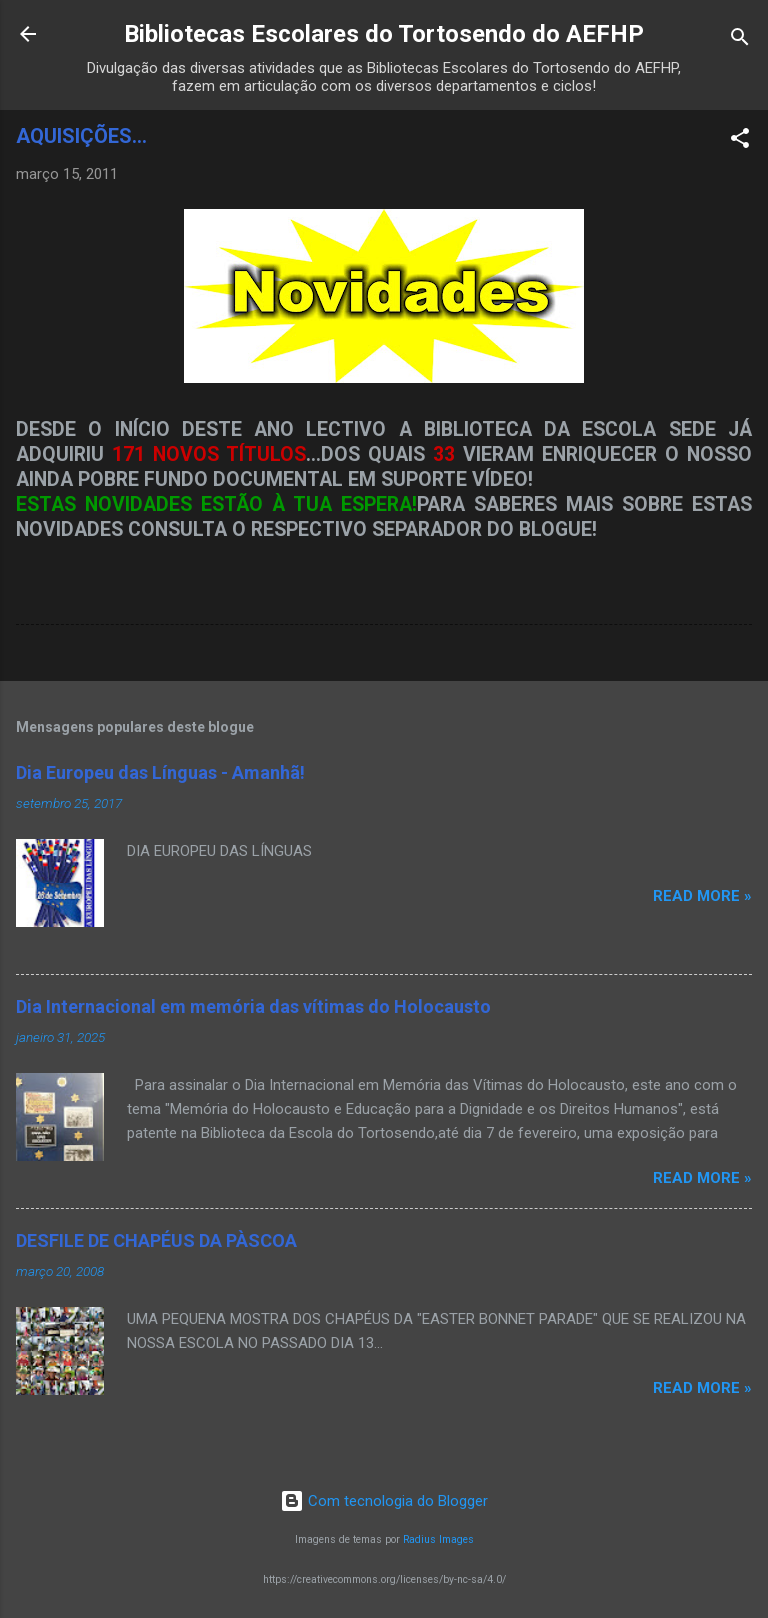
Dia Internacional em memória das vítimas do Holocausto (253, 1006)
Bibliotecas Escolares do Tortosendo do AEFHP (384, 34)
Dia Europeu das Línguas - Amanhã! (160, 772)
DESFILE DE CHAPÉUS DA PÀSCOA (156, 1240)
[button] (740, 141)
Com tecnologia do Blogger (384, 1501)
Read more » (702, 896)
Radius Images (438, 1539)
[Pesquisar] (740, 40)
